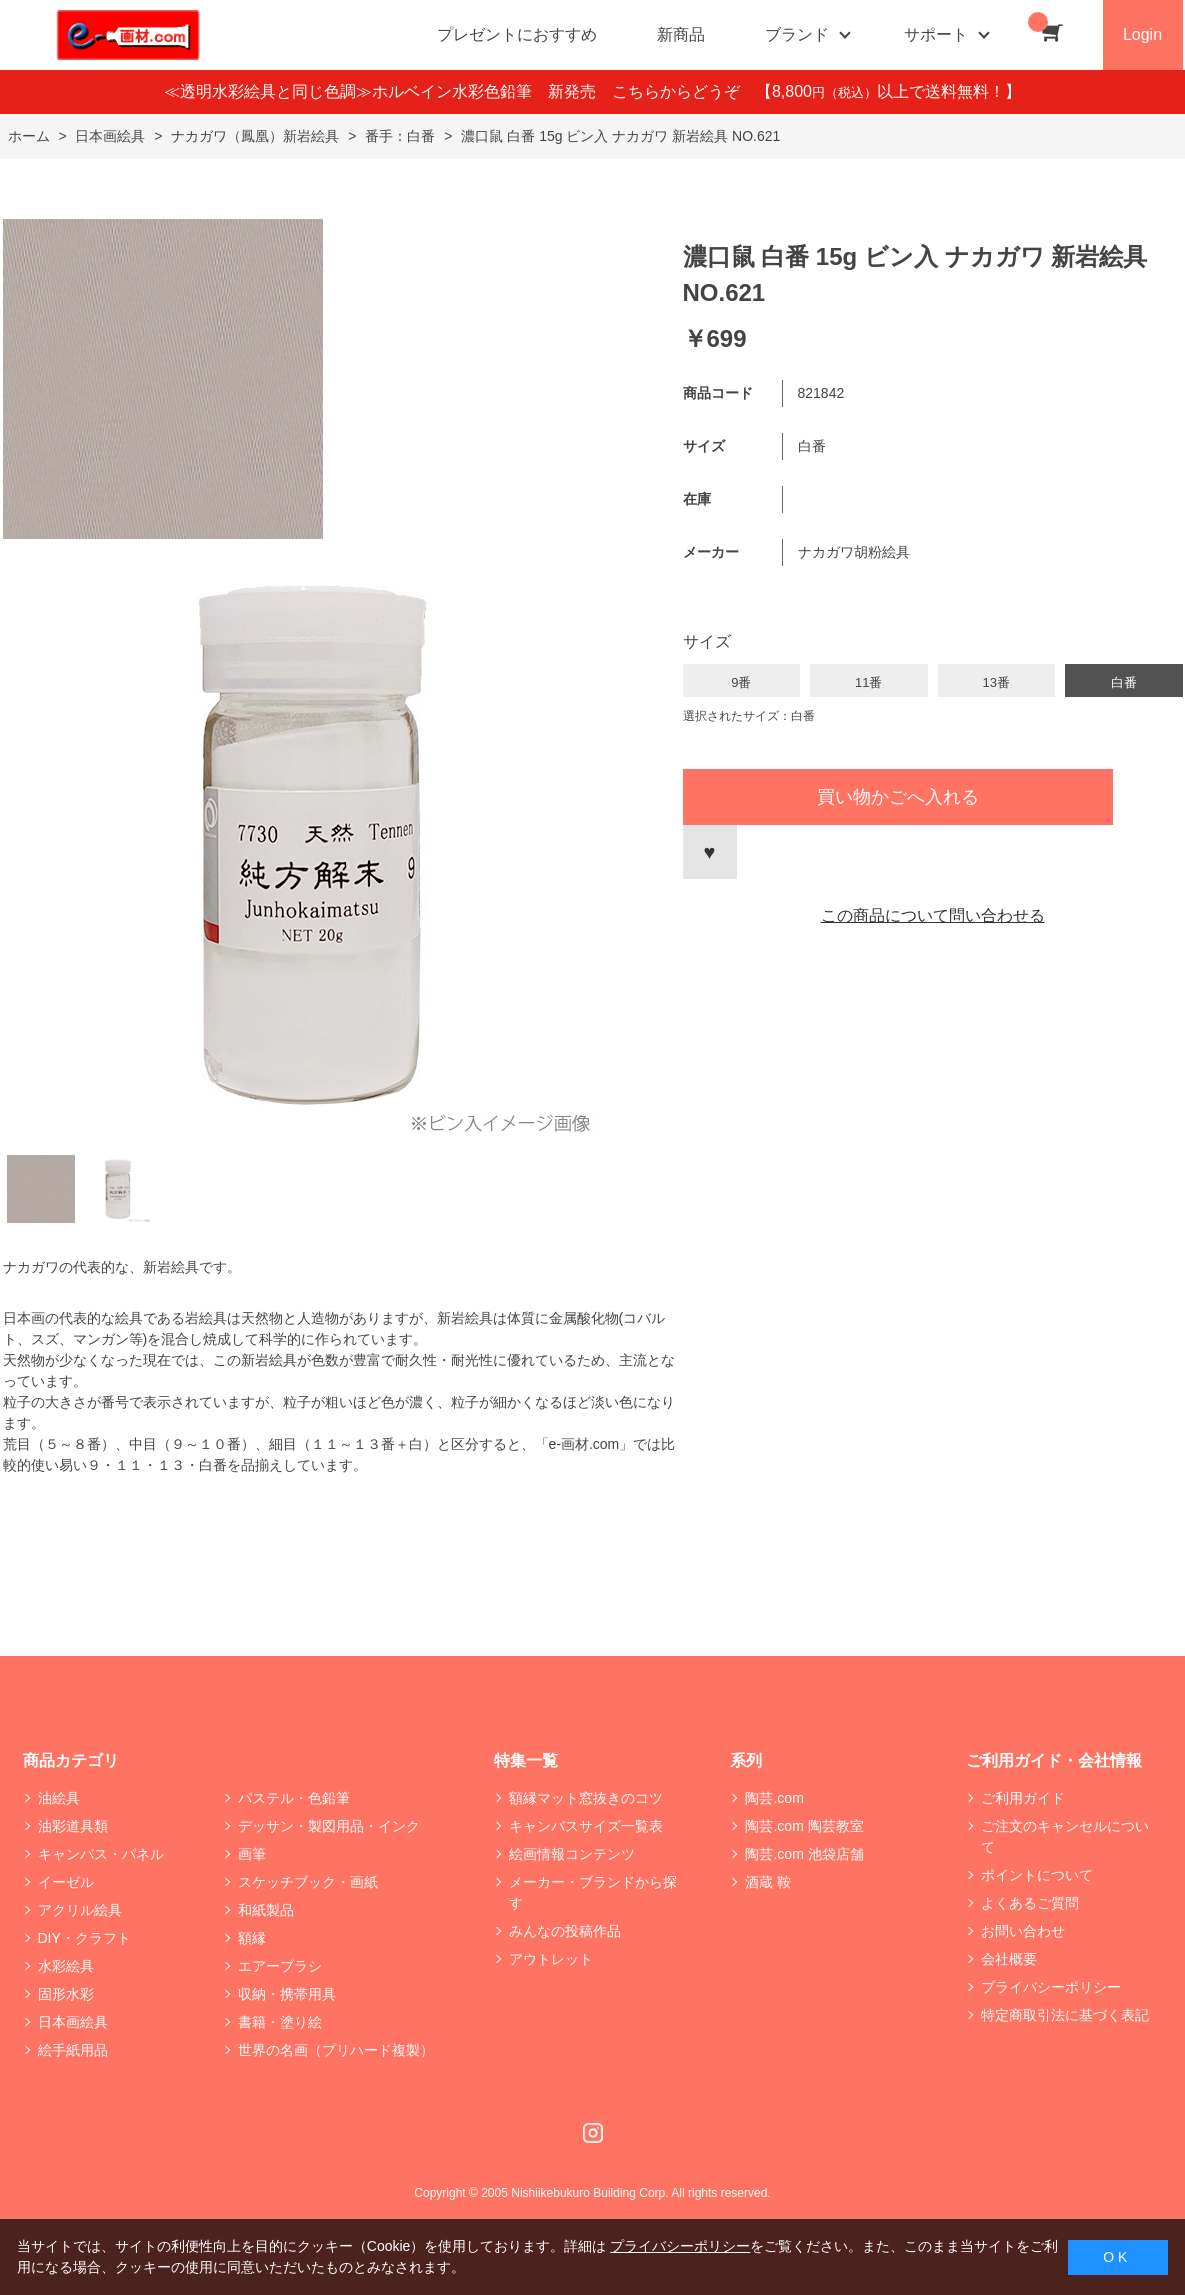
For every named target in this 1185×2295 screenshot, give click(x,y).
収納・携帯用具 (287, 1994)
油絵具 (59, 1798)
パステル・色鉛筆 (294, 1798)
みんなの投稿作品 (565, 1931)
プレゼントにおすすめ (517, 34)
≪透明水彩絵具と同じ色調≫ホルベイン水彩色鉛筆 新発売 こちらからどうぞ (460, 91)
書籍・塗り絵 (280, 2022)
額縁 (252, 1938)
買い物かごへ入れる (898, 797)
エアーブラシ (280, 1966)
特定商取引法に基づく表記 (1065, 2015)
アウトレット (551, 1959)
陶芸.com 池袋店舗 (804, 1854)
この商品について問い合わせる (933, 915)
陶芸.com (774, 1798)
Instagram (593, 2133)
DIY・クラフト (84, 1938)
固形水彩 (66, 1994)
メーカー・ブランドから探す (593, 1892)
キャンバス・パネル (101, 1854)
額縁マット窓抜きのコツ (586, 1798)
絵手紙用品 (73, 2050)
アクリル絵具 (80, 1910)
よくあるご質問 (1030, 1903)
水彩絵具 (66, 1966)
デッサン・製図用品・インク (329, 1826)
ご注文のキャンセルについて (1065, 1836)
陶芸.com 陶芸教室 (804, 1826)
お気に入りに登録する (710, 852)
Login (1142, 34)
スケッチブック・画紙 (308, 1882)
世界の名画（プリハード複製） (336, 2050)
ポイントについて (1037, 1875)
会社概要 (1009, 1959)
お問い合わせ (1023, 1931)
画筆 (252, 1854)
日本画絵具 (73, 2022)
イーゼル (66, 1882)
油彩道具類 (73, 1826)
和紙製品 (266, 1910)
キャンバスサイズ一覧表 (586, 1826)
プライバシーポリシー (1051, 1987)
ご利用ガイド (1023, 1798)
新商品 (681, 34)
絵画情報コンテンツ (572, 1854)
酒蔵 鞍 (768, 1882)
